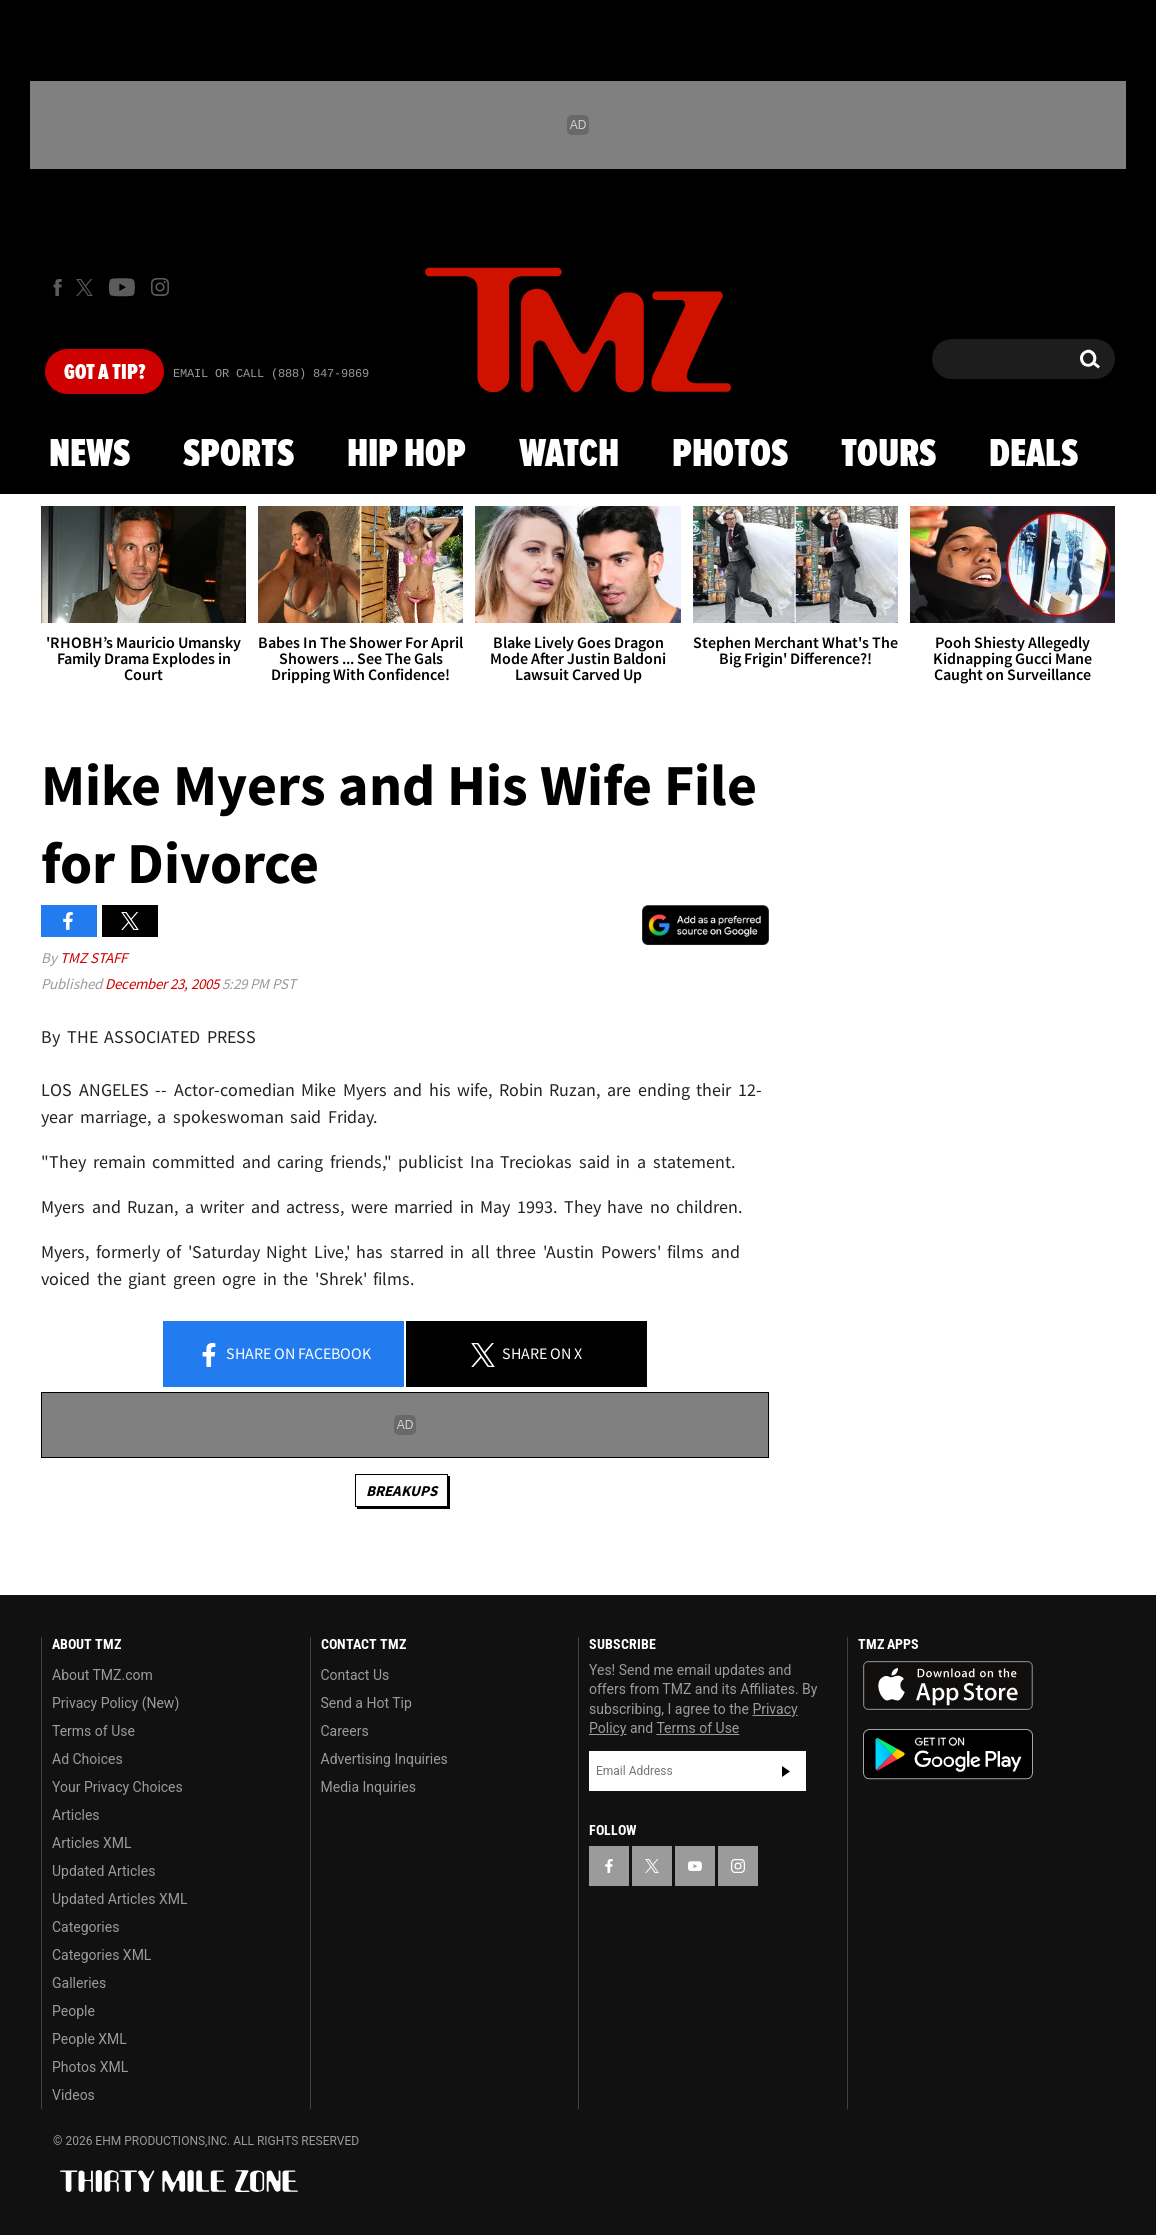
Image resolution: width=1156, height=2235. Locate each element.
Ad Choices (87, 1759)
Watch (569, 455)
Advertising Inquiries (384, 1759)
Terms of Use (93, 1731)
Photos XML (90, 2067)
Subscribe (786, 1771)
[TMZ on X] (87, 287)
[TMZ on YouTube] (695, 1866)
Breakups (401, 1490)
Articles (76, 1815)
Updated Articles (103, 1871)
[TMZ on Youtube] (122, 287)
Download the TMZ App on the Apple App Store (948, 1686)
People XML (89, 2039)
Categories (85, 1927)
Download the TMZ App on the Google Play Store (948, 1754)
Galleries (79, 1983)
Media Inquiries (368, 1787)
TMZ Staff (93, 957)
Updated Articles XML (119, 1899)
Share (284, 1355)
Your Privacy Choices (117, 1787)
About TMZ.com (102, 1675)
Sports (238, 455)
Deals (1033, 455)
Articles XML (92, 1843)
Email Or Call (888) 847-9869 (271, 374)
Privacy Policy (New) (115, 1703)
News (89, 455)
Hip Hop (406, 455)
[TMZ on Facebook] (57, 287)
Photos (730, 455)
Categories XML (101, 1955)
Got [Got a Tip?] (104, 373)
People (73, 2011)
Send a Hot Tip (366, 1703)
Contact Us (355, 1675)
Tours (888, 455)
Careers (345, 1731)
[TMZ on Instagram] (160, 287)
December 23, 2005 (163, 983)
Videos (73, 2095)
